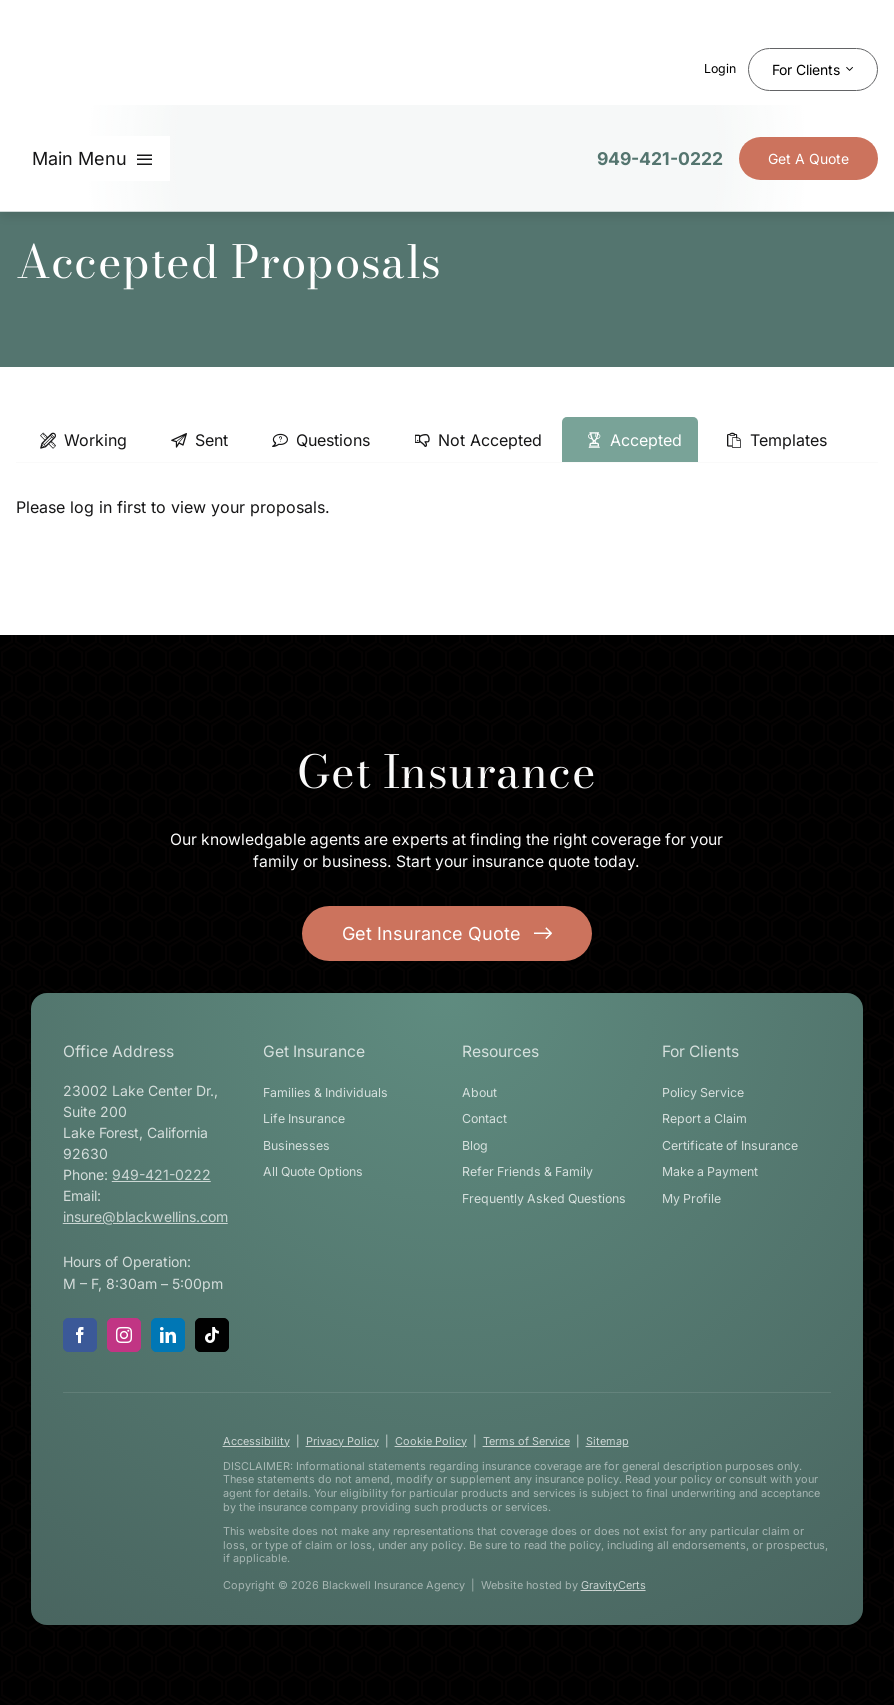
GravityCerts (613, 1585)
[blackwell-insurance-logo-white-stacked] (121, 1489)
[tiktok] (212, 1335)
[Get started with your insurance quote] (447, 933)
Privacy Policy (342, 1441)
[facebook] (80, 1335)
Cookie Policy (431, 1441)
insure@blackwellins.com (145, 1216)
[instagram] (124, 1335)
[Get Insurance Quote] (808, 158)
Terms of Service (526, 1441)
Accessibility (256, 1441)
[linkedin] (168, 1335)
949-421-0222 (660, 158)
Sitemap (607, 1441)
